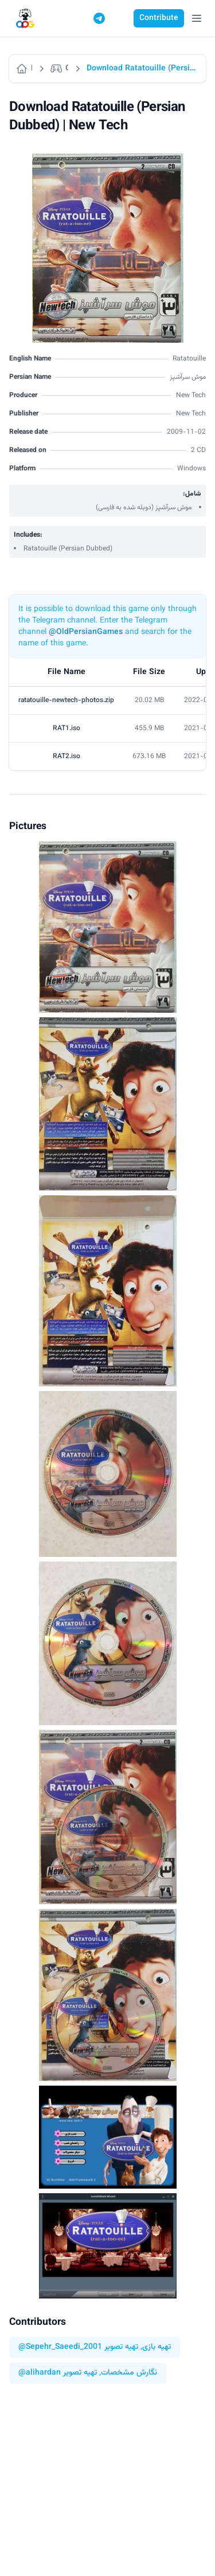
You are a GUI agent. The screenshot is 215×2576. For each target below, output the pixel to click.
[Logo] (25, 19)
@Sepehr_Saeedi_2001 (60, 2347)
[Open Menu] (196, 18)
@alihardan (39, 2373)
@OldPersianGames (86, 632)
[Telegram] (99, 18)
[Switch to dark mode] (121, 18)
